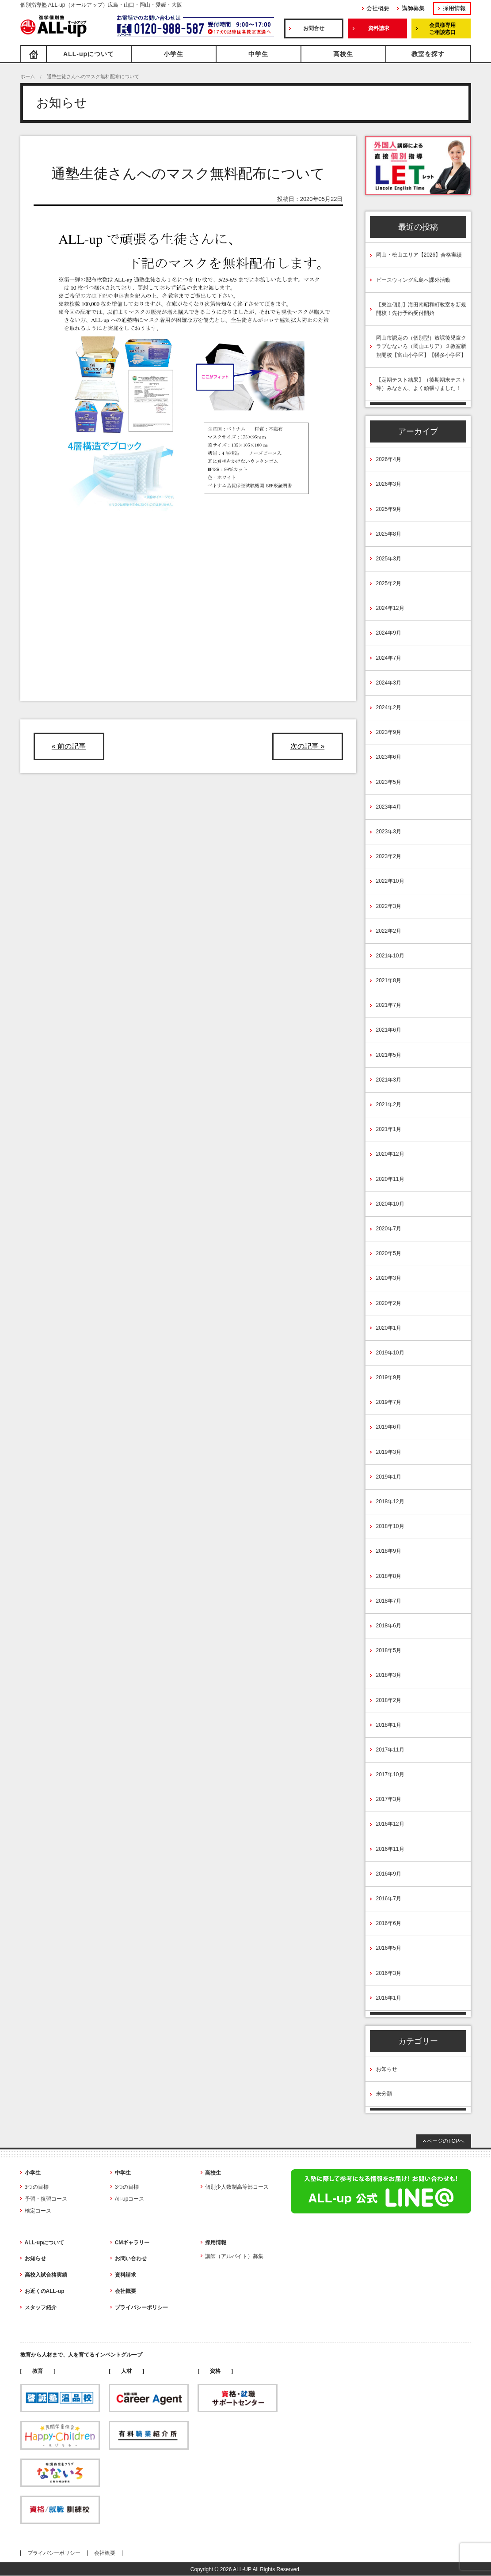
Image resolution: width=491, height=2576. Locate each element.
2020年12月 (390, 1154)
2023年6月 (388, 757)
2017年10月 (390, 1774)
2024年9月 (388, 633)
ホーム (27, 76)
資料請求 (378, 28)
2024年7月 (388, 658)
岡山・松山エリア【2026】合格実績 (419, 255)
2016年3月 (388, 1973)
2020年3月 (388, 1278)
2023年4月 (388, 807)
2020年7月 (388, 1229)
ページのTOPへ (445, 2141)
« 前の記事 (69, 746)
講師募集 (413, 8)
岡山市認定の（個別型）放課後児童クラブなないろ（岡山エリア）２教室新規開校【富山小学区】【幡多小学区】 (421, 346)
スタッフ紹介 (41, 2307)
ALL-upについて (88, 53)
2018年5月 (388, 1650)
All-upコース (130, 2199)
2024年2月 (388, 707)
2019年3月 (388, 1452)
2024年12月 (390, 608)
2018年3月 (388, 1675)
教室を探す (428, 53)
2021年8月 (388, 980)
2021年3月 (388, 1080)
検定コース (38, 2211)
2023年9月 (388, 732)
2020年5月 (388, 1253)
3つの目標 (37, 2187)
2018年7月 (388, 1601)
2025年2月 (388, 583)
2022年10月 (390, 881)
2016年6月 (388, 1923)
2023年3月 (388, 831)
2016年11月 (390, 1849)
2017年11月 (390, 1750)
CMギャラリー (132, 2242)
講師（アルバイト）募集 (234, 2256)
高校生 (343, 53)
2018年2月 (388, 1700)
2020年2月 (388, 1303)
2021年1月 (388, 1129)
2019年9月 (388, 1377)
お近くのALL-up (45, 2291)
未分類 (384, 2094)
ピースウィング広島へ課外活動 (413, 280)
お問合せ (313, 28)
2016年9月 (388, 1874)
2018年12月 (390, 1501)
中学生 (258, 53)
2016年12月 (390, 1824)
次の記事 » (307, 746)
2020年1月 (388, 1328)
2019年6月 (388, 1427)
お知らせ (386, 2069)
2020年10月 (390, 1204)
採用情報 (454, 8)
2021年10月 (390, 956)
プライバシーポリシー (141, 2307)
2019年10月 (390, 1353)
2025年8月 (388, 534)
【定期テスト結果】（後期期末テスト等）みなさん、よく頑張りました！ (421, 384)
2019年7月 (388, 1402)
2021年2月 (388, 1104)
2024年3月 (388, 683)
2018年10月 (390, 1526)
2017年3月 (388, 1799)
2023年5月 (388, 782)
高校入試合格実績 (46, 2275)
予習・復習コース (46, 2199)
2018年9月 (388, 1551)
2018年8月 (388, 1576)
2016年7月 (388, 1898)
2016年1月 (388, 1998)
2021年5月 (388, 1055)
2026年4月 (388, 459)
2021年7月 (388, 1005)
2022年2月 (388, 931)
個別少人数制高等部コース (237, 2187)
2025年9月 (388, 509)
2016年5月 (388, 1948)
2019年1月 (388, 1477)
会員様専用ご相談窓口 (442, 28)
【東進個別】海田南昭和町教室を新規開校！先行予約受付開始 (421, 309)
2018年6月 (388, 1626)
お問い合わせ (131, 2258)
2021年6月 (388, 1030)
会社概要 (377, 8)
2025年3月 (388, 559)
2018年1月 (388, 1725)
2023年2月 (388, 856)
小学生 (173, 53)
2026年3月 (388, 484)
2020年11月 (390, 1179)
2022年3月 (388, 906)
